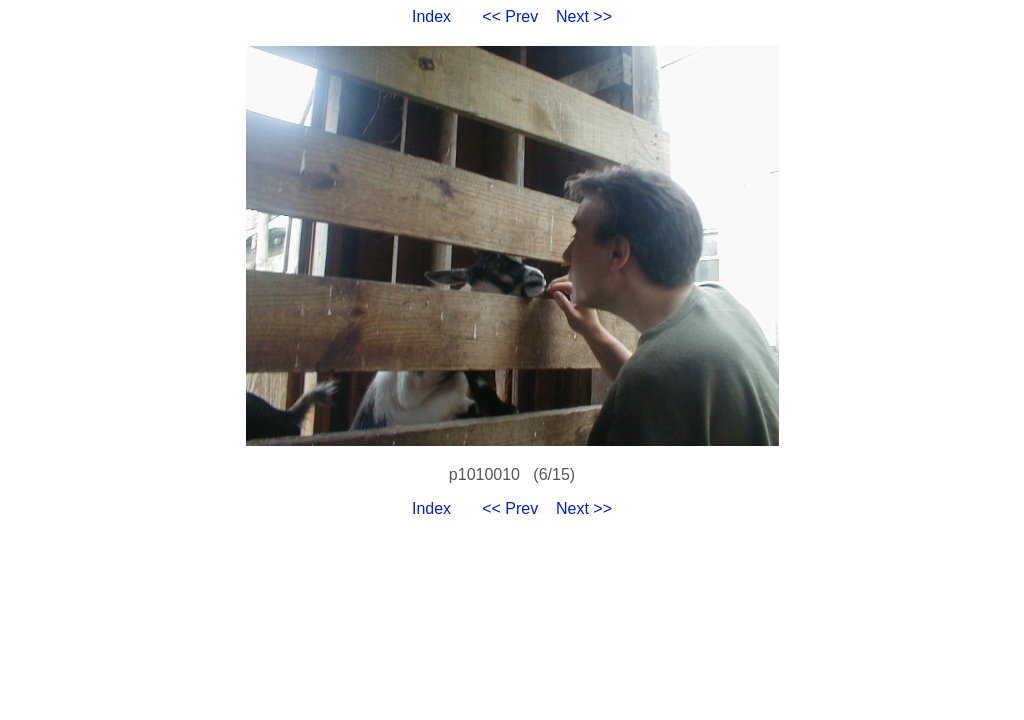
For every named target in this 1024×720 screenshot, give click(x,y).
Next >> (584, 16)
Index (431, 16)
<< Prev (510, 16)
